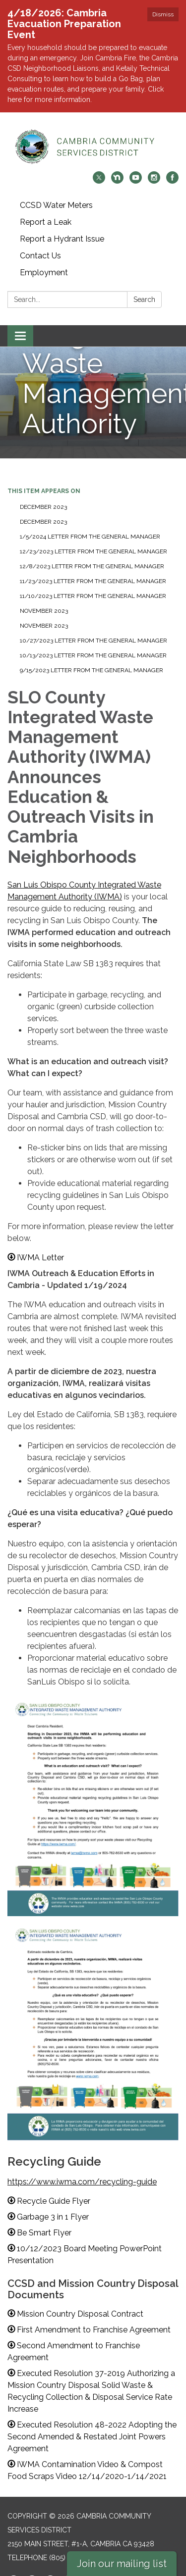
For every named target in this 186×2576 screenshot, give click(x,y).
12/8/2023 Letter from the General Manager (92, 552)
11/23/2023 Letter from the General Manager (93, 567)
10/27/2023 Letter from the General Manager (93, 627)
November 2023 (44, 597)
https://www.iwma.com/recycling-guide (82, 2168)
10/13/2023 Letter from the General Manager (93, 642)
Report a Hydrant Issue (62, 225)
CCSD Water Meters (56, 192)
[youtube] (135, 167)
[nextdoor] (117, 167)
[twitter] (99, 167)
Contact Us (40, 242)
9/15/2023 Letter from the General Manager (91, 656)
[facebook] (172, 167)
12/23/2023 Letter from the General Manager (93, 538)
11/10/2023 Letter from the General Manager (93, 582)
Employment (44, 259)
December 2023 (43, 493)
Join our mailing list (122, 2564)
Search (144, 286)
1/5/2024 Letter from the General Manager (90, 523)
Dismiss (163, 14)
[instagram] (154, 167)
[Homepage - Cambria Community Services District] (93, 133)
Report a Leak (45, 208)
